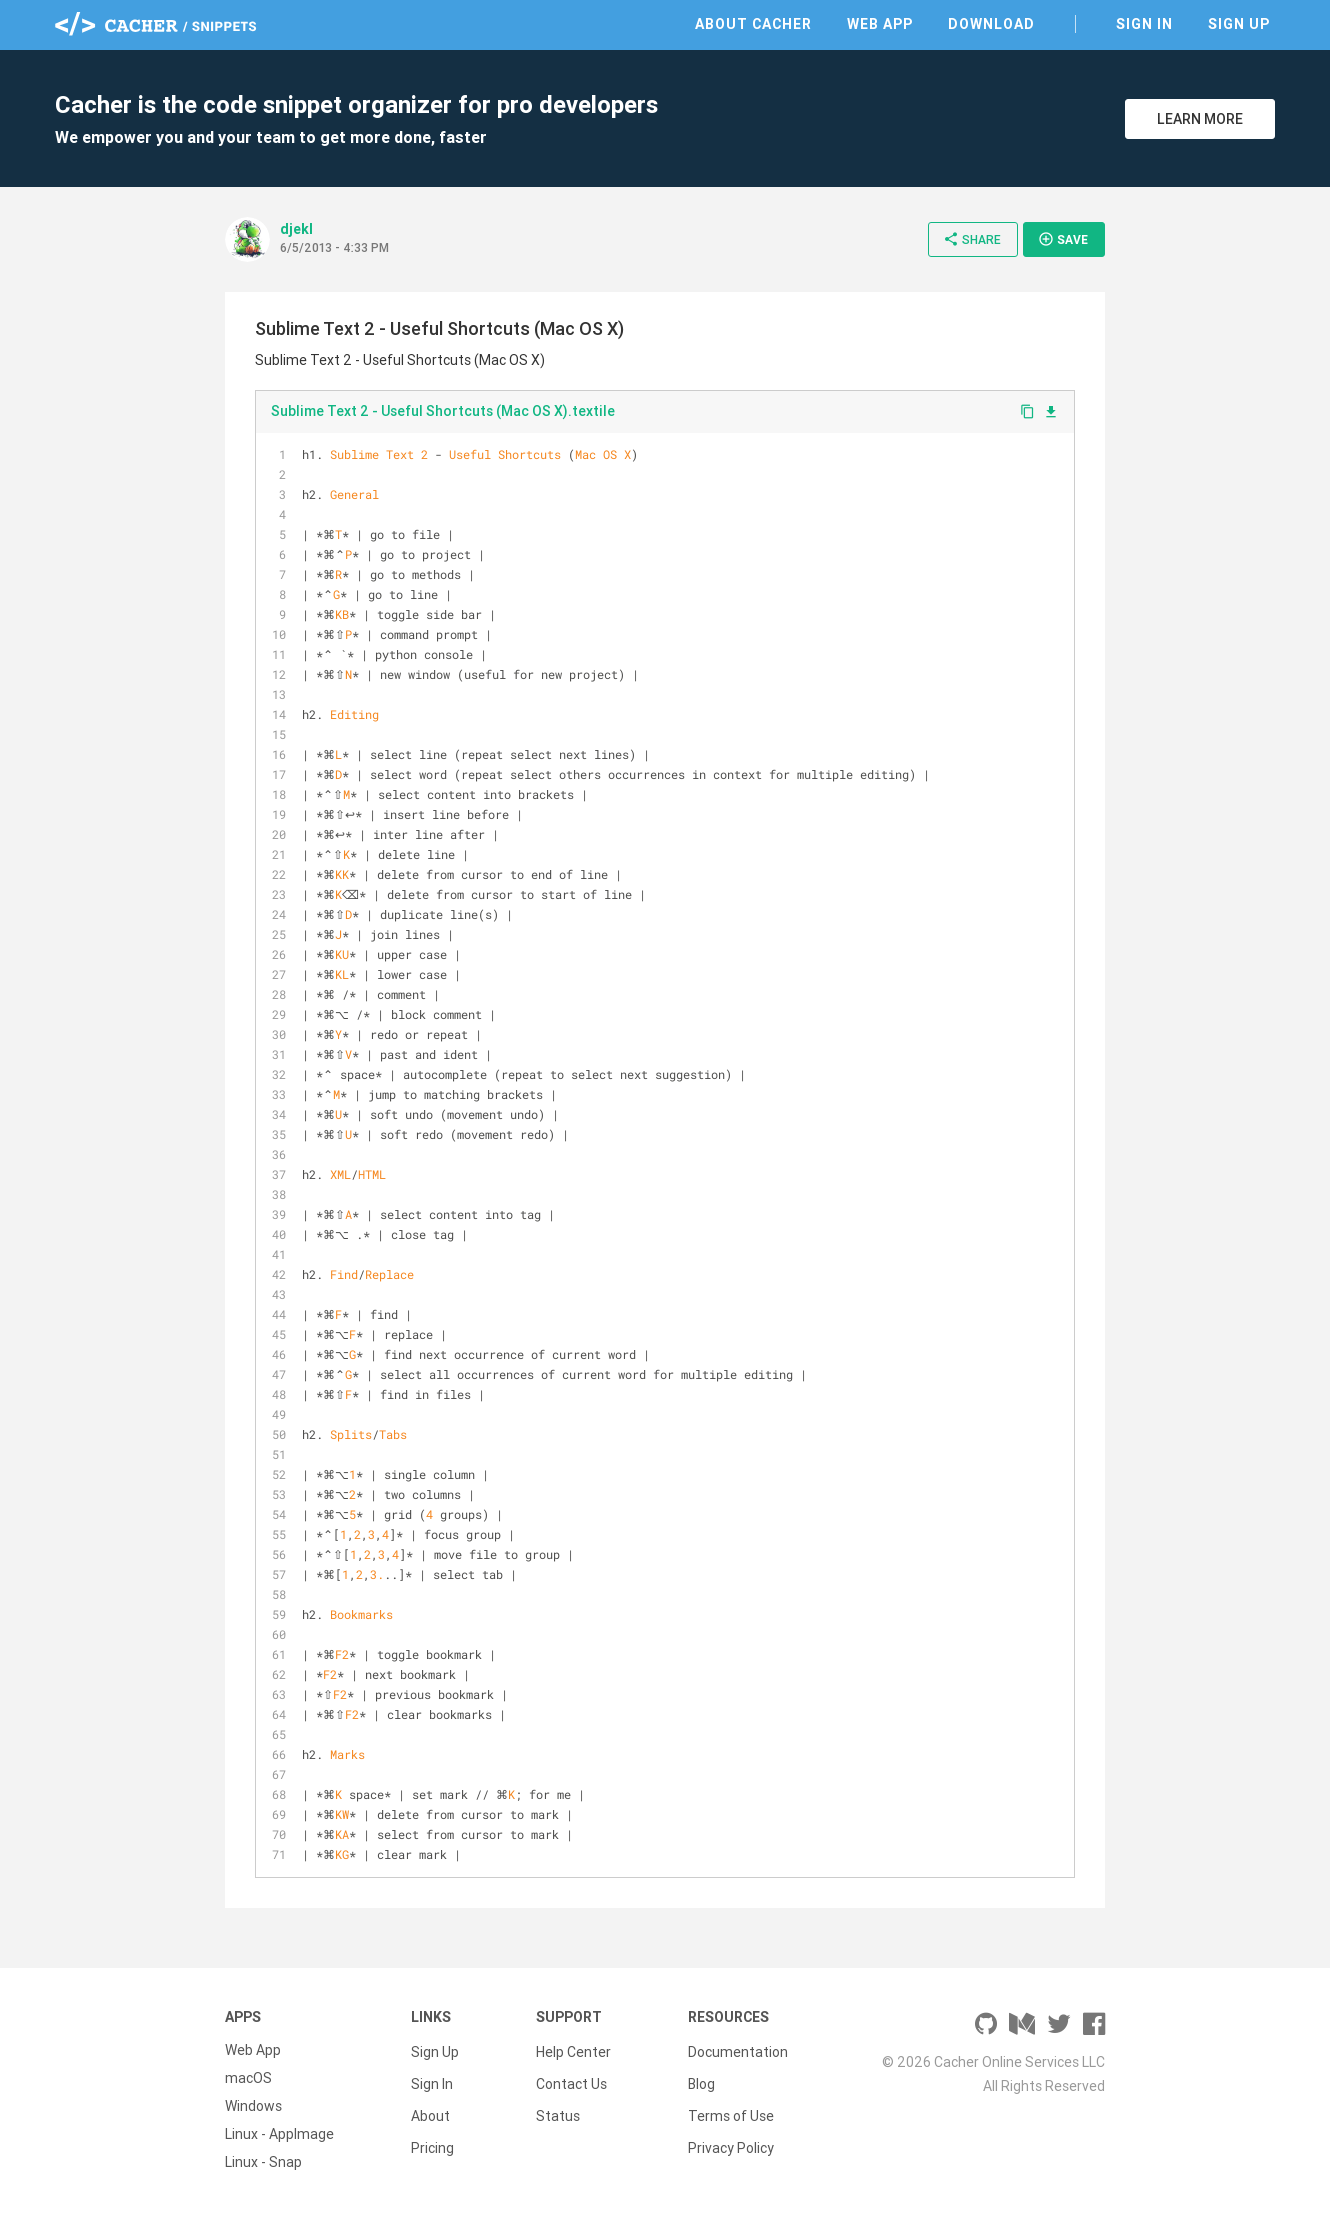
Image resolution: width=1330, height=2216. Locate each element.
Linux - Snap (263, 2162)
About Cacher (753, 24)
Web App (880, 24)
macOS (248, 2078)
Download (991, 24)
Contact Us (571, 2078)
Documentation (738, 2050)
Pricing (432, 2134)
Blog (701, 2078)
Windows (253, 2106)
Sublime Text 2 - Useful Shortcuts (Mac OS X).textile (443, 411)
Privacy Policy (731, 2134)
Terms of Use (731, 2106)
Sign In (1144, 24)
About (430, 2106)
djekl (296, 229)
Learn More (1200, 119)
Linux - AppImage (279, 2134)
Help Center (573, 2050)
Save (1063, 239)
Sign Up (1239, 24)
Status (558, 2106)
